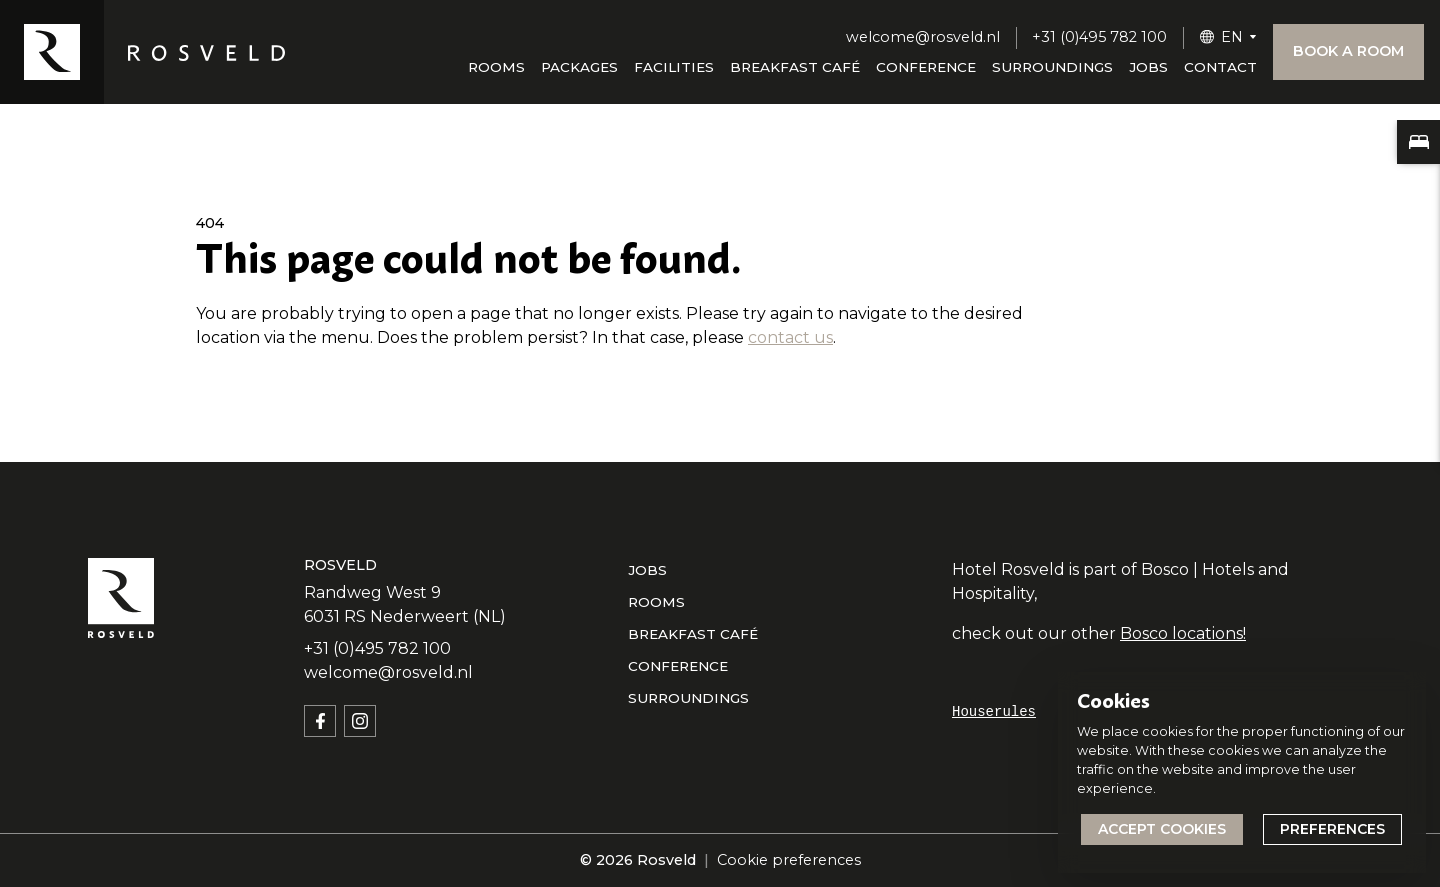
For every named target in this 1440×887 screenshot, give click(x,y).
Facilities (674, 67)
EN (1232, 37)
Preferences (1332, 829)
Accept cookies (1162, 829)
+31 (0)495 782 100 (1099, 37)
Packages (579, 67)
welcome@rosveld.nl (923, 37)
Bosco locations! (1183, 633)
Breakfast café (795, 67)
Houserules (994, 712)
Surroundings (1052, 67)
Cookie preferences (789, 860)
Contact (1220, 67)
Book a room (1348, 51)
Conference (926, 67)
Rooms (496, 67)
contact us (790, 337)
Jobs (1148, 67)
